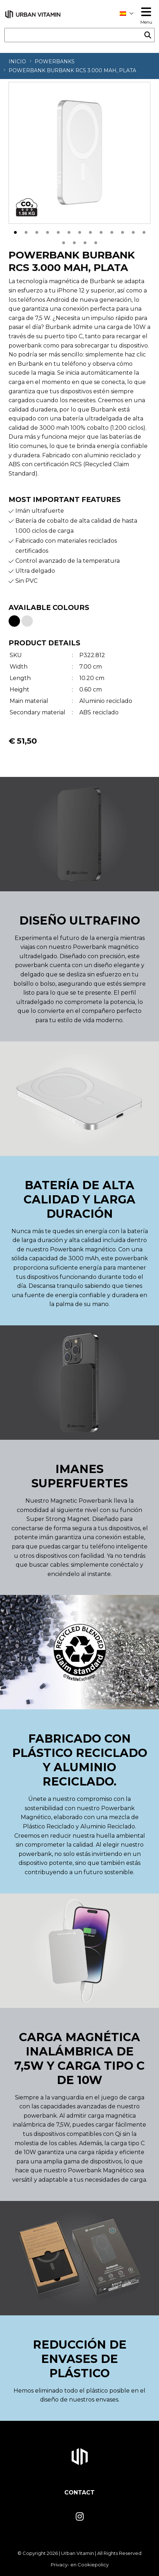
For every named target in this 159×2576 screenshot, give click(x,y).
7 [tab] (79, 231)
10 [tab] (111, 231)
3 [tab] (36, 231)
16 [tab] (85, 241)
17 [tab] (95, 241)
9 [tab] (101, 231)
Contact (79, 2492)
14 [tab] (63, 241)
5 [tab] (58, 231)
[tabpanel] (79, 153)
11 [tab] (122, 231)
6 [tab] (69, 231)
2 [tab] (26, 231)
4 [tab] (47, 231)
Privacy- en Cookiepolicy (80, 2564)
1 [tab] (15, 231)
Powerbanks (55, 61)
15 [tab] (74, 241)
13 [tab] (144, 231)
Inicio (17, 61)
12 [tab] (133, 231)
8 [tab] (90, 231)
